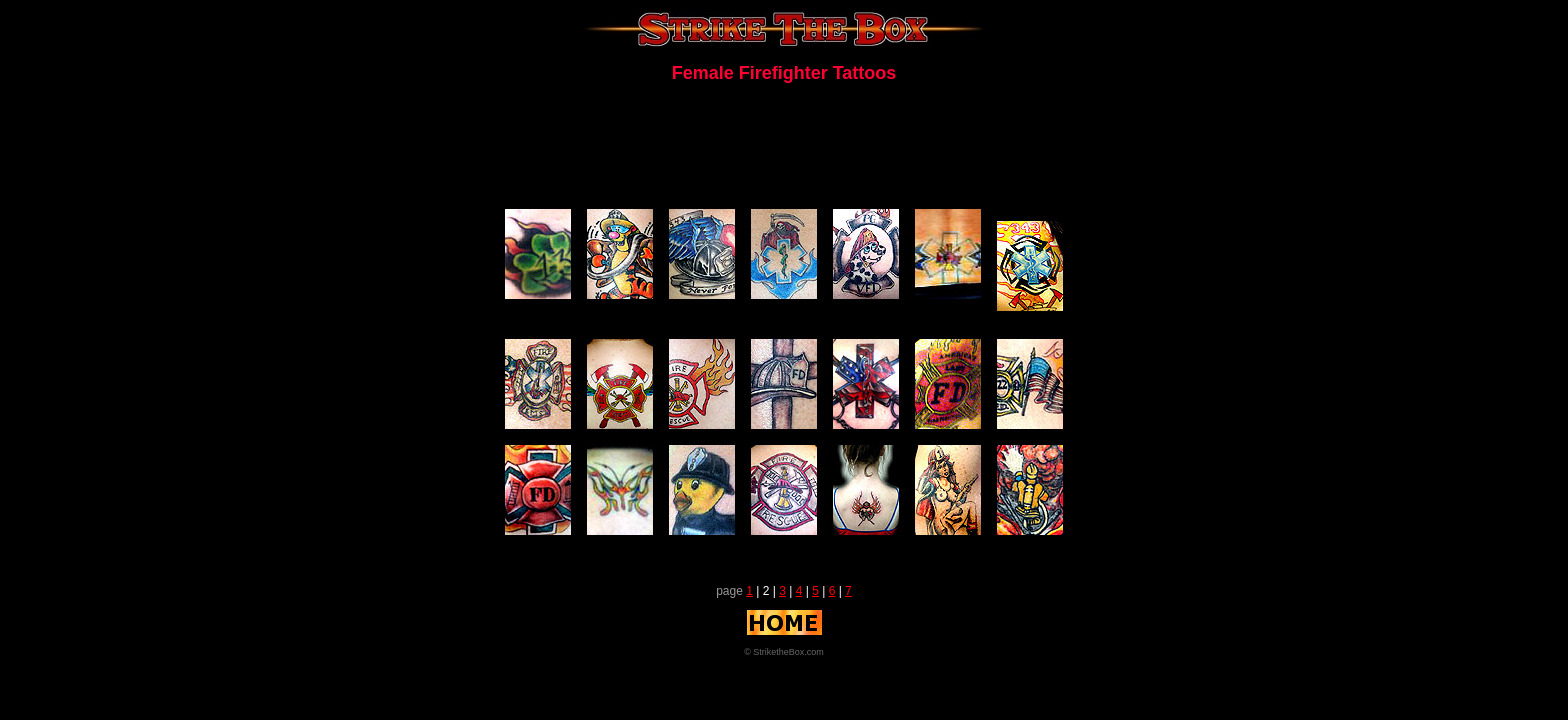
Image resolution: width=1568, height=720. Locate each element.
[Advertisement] (784, 144)
